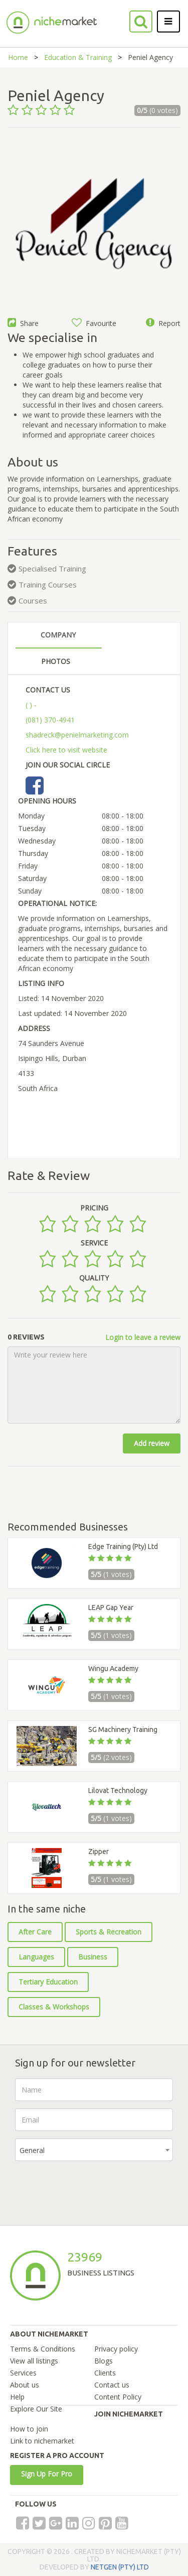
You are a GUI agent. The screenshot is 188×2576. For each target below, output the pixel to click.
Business (92, 1957)
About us (24, 2385)
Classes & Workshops (54, 2007)
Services (23, 2373)
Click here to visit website (66, 749)
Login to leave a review (142, 1337)
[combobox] (94, 2149)
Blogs (103, 2361)
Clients (105, 2373)
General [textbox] (32, 2150)
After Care (35, 1931)
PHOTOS (55, 661)
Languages (36, 1957)
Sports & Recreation (108, 1931)
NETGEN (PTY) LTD (120, 2567)
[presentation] (91, 2188)
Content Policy (117, 2397)
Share (23, 323)
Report (163, 323)
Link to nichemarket (42, 2441)
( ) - (31, 705)
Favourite (94, 323)
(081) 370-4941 (50, 719)
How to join (29, 2429)
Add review (151, 1443)
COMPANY (58, 635)
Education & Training (78, 57)
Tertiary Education (48, 1981)
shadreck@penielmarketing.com (77, 735)
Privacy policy (116, 2349)
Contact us (111, 2385)
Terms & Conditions (42, 2349)
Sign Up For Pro (46, 2473)
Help (17, 2397)
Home (18, 57)
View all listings (34, 2361)
